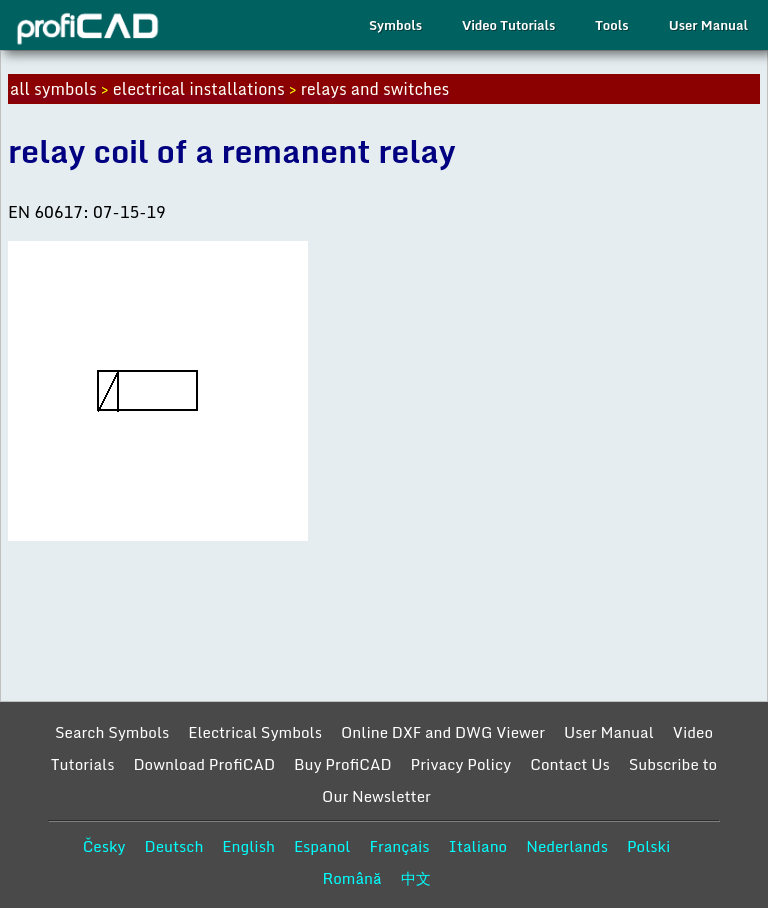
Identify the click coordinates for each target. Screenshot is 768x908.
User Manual (708, 25)
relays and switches (375, 89)
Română (351, 878)
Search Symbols (112, 732)
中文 (416, 878)
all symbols (53, 89)
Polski (648, 846)
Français (399, 846)
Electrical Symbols (255, 732)
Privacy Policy (461, 764)
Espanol (322, 846)
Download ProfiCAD (204, 764)
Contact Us (569, 764)
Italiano (478, 846)
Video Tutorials (508, 25)
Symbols (395, 25)
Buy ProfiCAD (343, 764)
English (248, 846)
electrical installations (199, 89)
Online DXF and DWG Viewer (443, 732)
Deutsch (173, 846)
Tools (611, 25)
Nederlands (567, 846)
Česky (104, 846)
